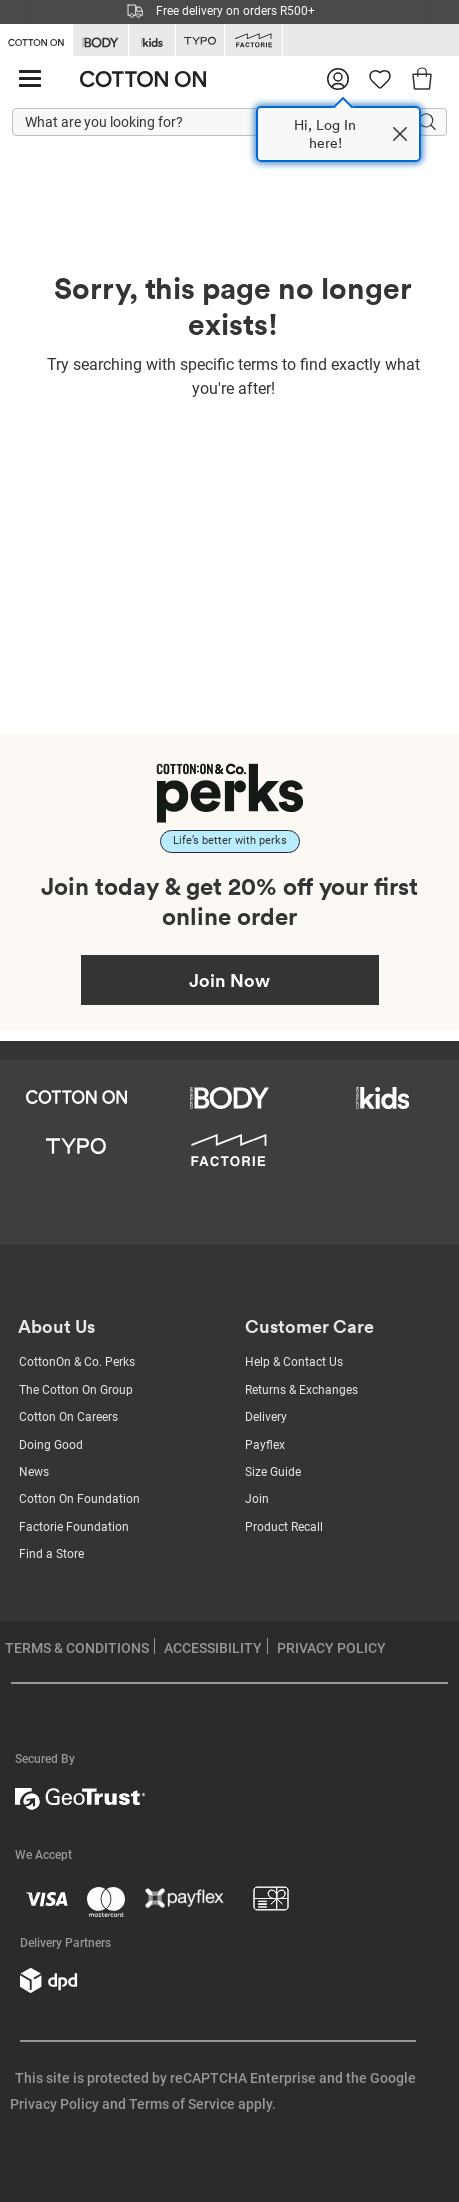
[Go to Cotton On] (36, 39)
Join (257, 1499)
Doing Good (51, 1445)
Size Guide (273, 1472)
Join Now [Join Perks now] (229, 980)
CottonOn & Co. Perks (77, 1362)
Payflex (265, 1445)
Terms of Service (182, 2104)
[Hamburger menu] (30, 79)
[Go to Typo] (200, 40)
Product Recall (284, 1527)
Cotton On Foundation (79, 1499)
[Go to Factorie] (253, 40)
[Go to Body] (100, 40)
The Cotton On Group (76, 1390)
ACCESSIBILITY (213, 1648)
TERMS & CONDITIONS (77, 1648)
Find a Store (51, 1554)
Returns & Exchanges (301, 1390)
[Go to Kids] (152, 40)
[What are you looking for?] (229, 123)
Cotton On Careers (68, 1417)
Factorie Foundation (74, 1527)
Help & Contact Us (294, 1362)
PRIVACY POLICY (331, 1648)
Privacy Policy (54, 2104)
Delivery (266, 1417)
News (34, 1472)
